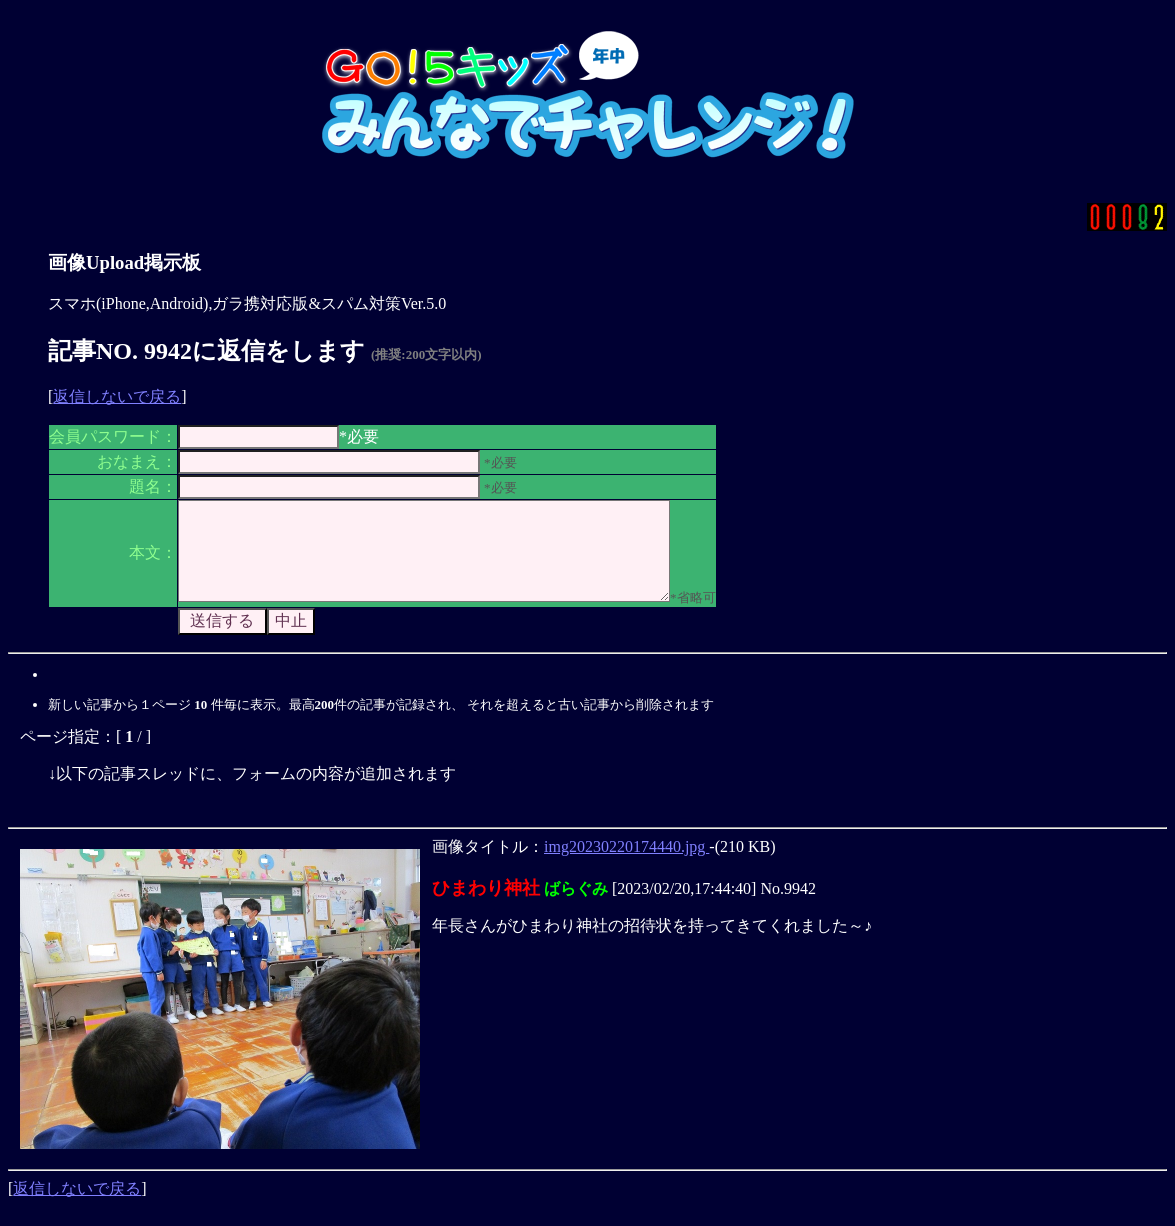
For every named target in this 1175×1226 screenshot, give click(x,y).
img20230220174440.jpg (626, 864)
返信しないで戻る (117, 396)
